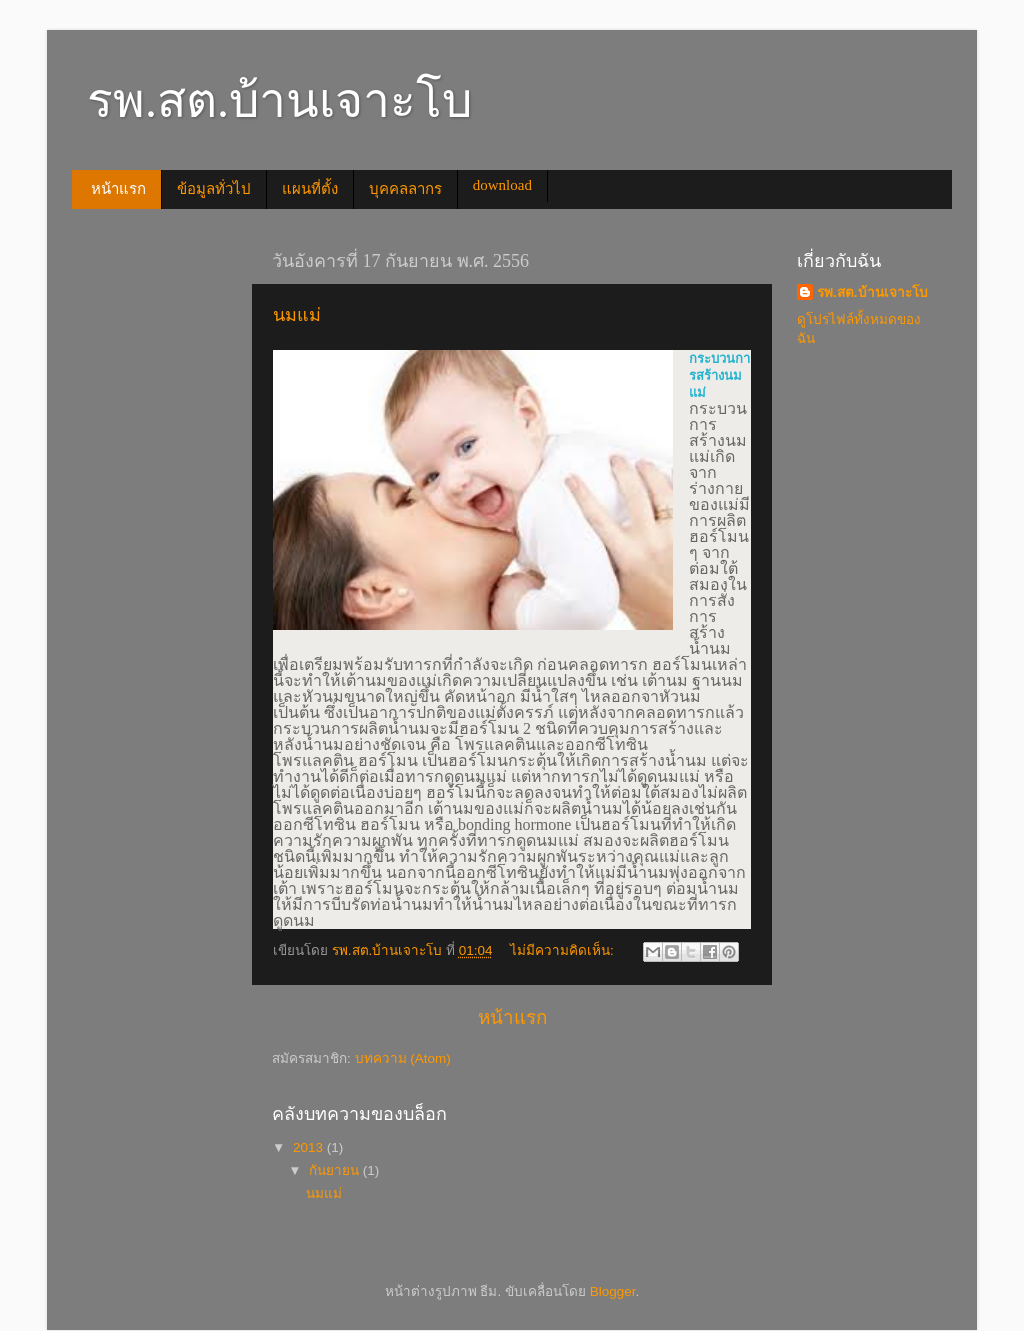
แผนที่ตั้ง (310, 189)
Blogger (613, 1291)
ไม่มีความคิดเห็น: (564, 950)
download (502, 185)
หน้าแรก (118, 189)
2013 (310, 1147)
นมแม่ (297, 315)
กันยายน (336, 1170)
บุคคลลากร (405, 189)
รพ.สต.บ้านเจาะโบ (872, 292)
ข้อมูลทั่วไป (214, 189)
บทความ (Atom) (403, 1058)
